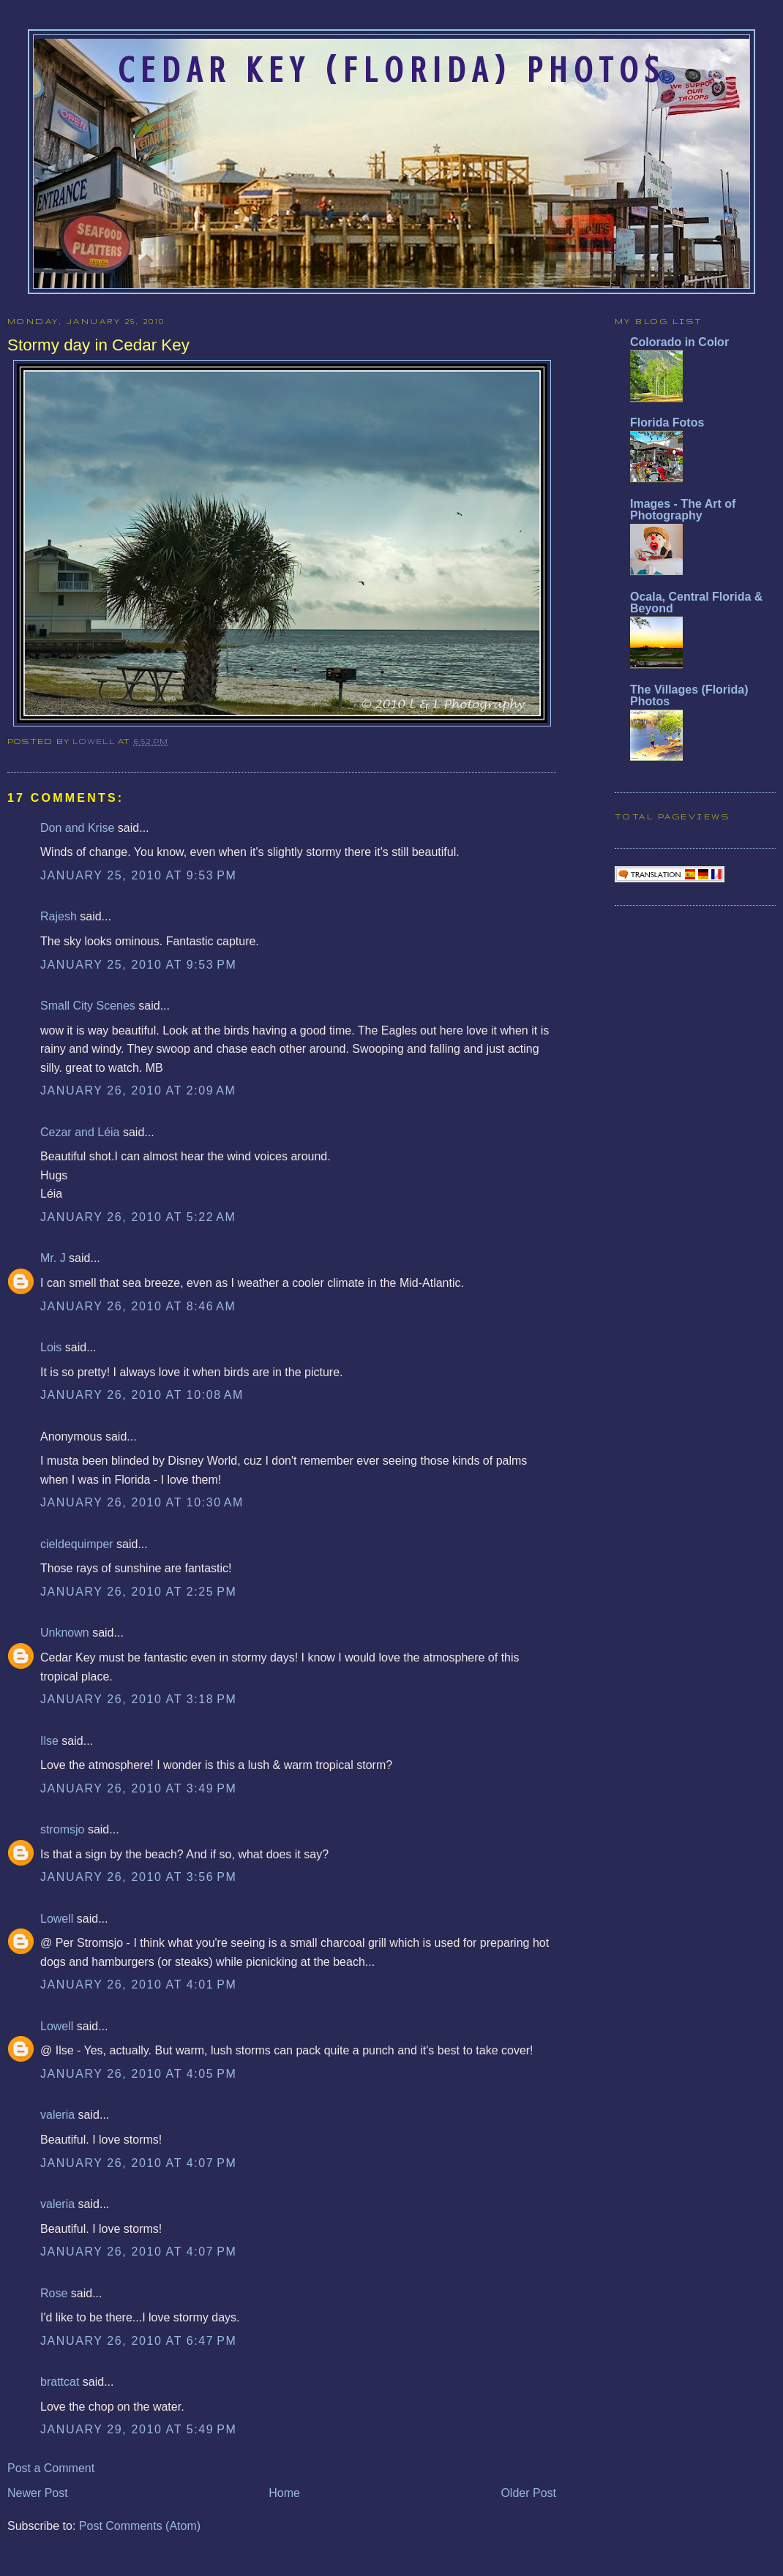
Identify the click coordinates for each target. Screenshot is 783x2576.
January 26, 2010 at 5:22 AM (138, 1217)
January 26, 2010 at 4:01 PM (138, 1984)
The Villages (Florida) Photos (689, 695)
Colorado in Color (679, 342)
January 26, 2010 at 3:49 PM (138, 1788)
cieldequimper (76, 1544)
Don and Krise (77, 828)
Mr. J (53, 1258)
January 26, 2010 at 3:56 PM (138, 1877)
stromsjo (62, 1829)
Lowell (95, 741)
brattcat (59, 2382)
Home (284, 2493)
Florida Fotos (667, 422)
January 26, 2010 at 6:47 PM (138, 2341)
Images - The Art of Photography (682, 509)
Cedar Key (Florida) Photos (391, 70)
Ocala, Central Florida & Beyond (696, 602)
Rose (53, 2293)
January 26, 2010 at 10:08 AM (142, 1395)
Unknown (64, 1632)
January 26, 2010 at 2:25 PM (138, 1591)
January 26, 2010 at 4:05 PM (138, 2074)
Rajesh (58, 916)
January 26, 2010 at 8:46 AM (138, 1306)
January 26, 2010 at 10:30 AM (142, 1502)
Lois (50, 1347)
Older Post (528, 2493)
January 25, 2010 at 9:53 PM (138, 875)
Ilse (49, 1741)
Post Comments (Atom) (140, 2526)
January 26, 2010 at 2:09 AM (138, 1090)
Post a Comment (50, 2468)
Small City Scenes (87, 1005)
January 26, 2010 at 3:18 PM (138, 1699)
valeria (57, 2115)
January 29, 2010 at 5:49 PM (138, 2429)
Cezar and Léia (80, 1132)
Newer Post (37, 2493)
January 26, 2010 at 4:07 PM (138, 2163)
